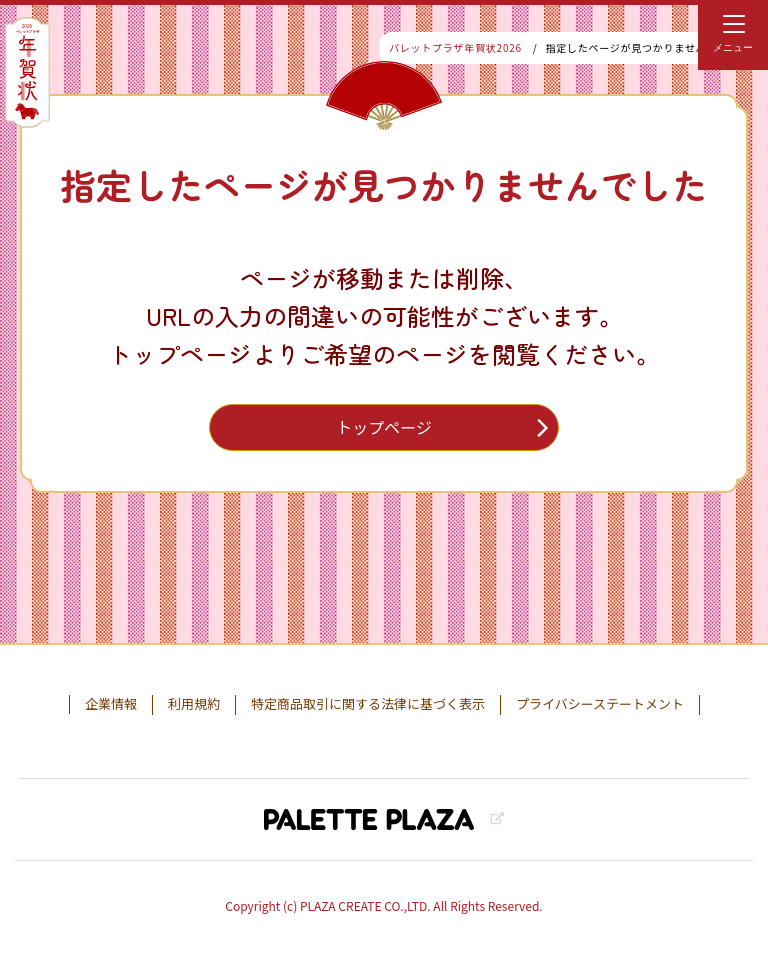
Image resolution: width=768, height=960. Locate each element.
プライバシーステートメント (600, 704)
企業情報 (111, 704)
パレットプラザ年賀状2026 (455, 47)
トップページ (384, 427)
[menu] (733, 35)
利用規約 (194, 704)
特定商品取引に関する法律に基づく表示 (368, 704)
